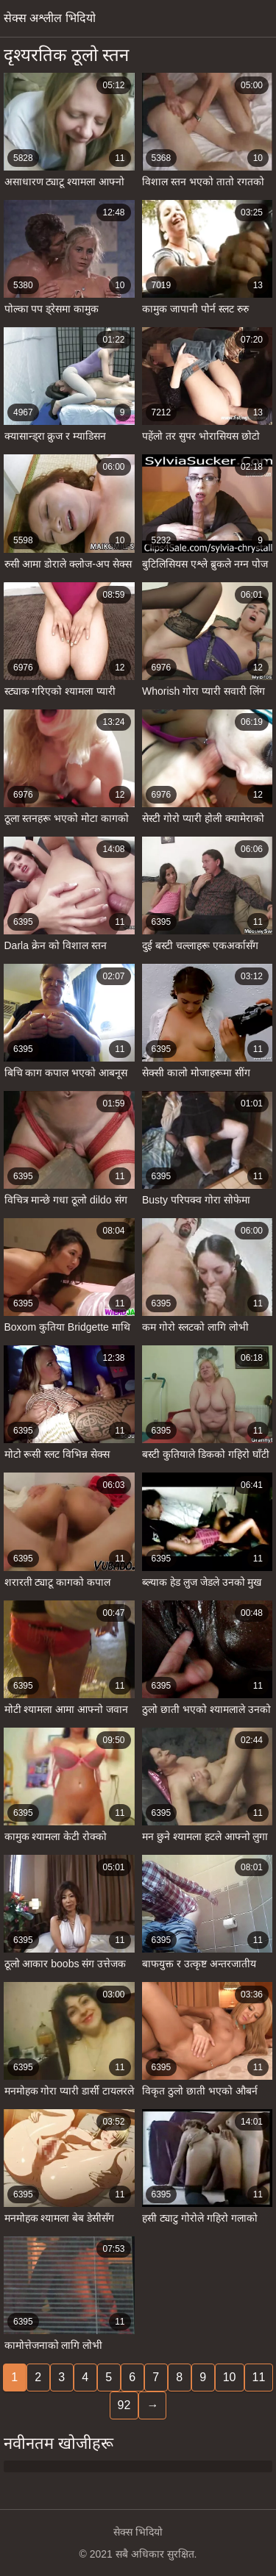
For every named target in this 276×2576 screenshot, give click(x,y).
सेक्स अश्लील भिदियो (50, 18)
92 (124, 2405)
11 (259, 2377)
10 (229, 2377)
